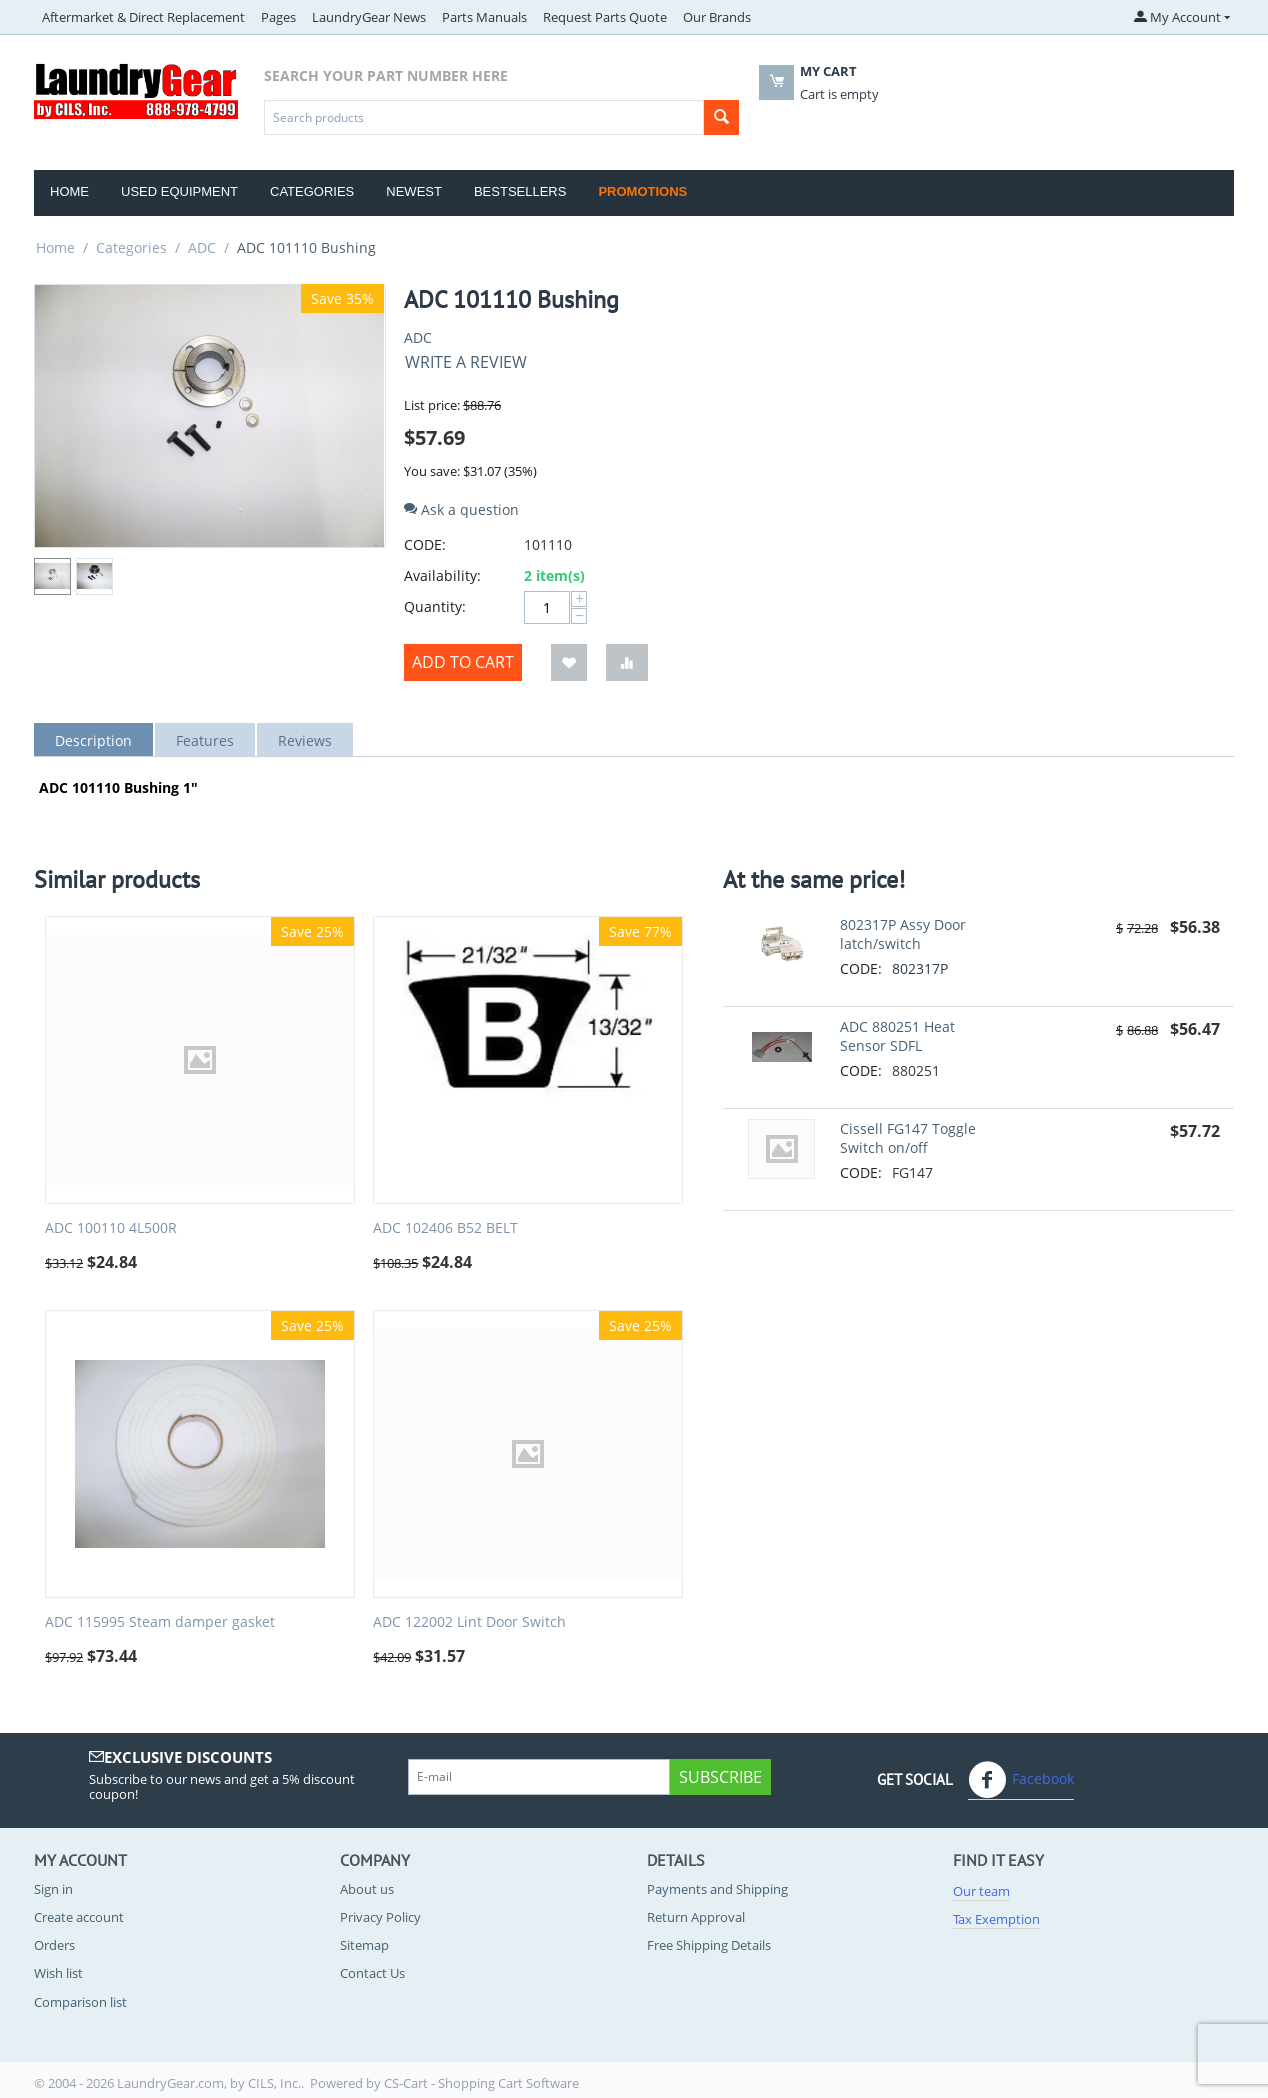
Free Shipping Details (709, 1945)
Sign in (53, 1889)
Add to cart (463, 662)
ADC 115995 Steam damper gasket (160, 1622)
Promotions (642, 191)
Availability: (442, 575)
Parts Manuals (484, 17)
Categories (312, 191)
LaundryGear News (369, 17)
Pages (278, 17)
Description (93, 740)
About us (367, 1889)
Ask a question (461, 509)
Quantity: (435, 606)
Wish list (58, 1973)
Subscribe (720, 1777)
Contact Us (372, 1973)
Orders (54, 1945)
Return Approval (696, 1917)
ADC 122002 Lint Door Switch (469, 1622)
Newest (414, 191)
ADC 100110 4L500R (111, 1228)
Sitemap (364, 1945)
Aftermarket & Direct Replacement (143, 17)
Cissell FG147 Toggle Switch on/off (908, 1138)
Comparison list (80, 2002)
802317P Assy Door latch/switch (903, 934)
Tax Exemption (996, 1919)
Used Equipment (179, 191)
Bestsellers (520, 191)
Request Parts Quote (605, 17)
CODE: (425, 544)
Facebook (1021, 1780)
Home (69, 191)
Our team (981, 1891)
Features (205, 740)
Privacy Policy (380, 1917)
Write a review (466, 362)
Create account (79, 1917)
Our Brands (717, 17)
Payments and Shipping (717, 1889)
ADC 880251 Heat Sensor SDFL (897, 1036)
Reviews (305, 740)
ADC (202, 247)
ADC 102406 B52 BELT (445, 1228)
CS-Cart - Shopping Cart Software (481, 2083)
